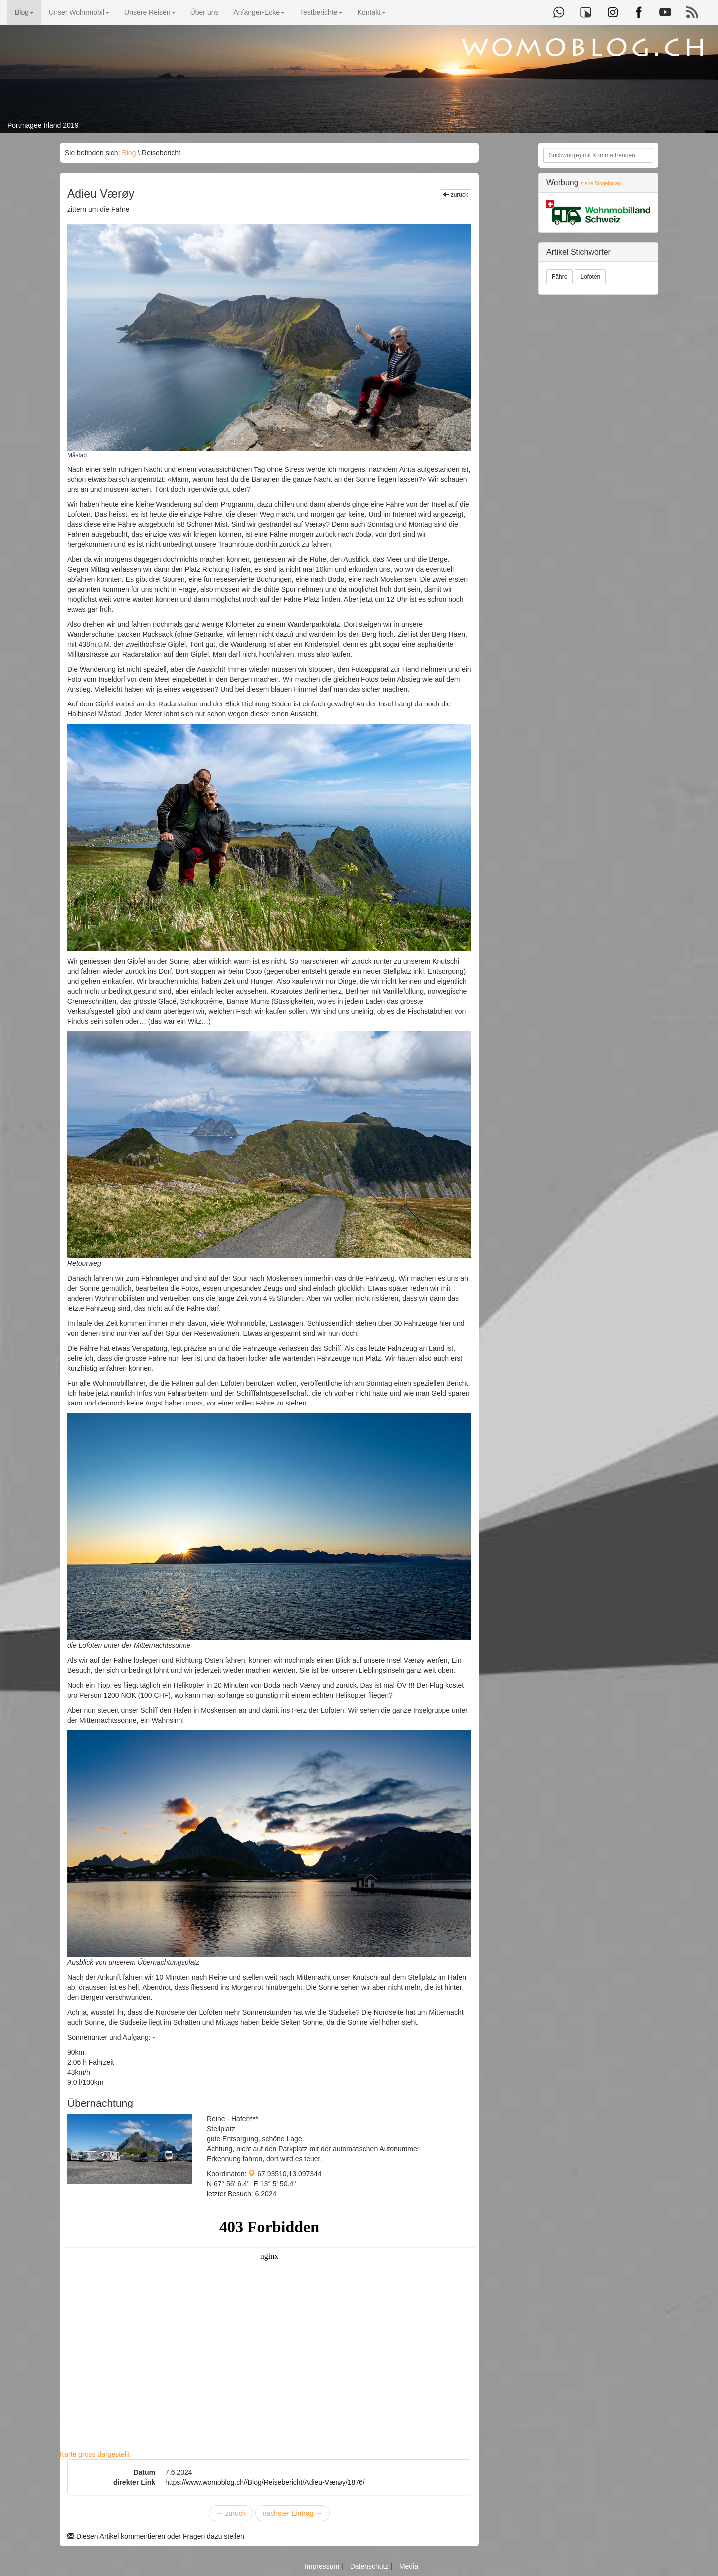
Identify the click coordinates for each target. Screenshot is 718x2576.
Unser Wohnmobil (79, 12)
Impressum (323, 2566)
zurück (455, 194)
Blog (24, 12)
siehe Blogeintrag (601, 183)
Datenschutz (370, 2566)
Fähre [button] (559, 276)
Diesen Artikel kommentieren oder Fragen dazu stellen (155, 2536)
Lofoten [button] (590, 276)
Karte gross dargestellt (95, 2454)
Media (408, 2566)
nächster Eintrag (293, 2513)
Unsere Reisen (150, 12)
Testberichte (321, 12)
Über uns (204, 12)
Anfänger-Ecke (259, 12)
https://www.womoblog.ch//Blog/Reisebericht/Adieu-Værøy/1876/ (265, 2482)
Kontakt (372, 12)
